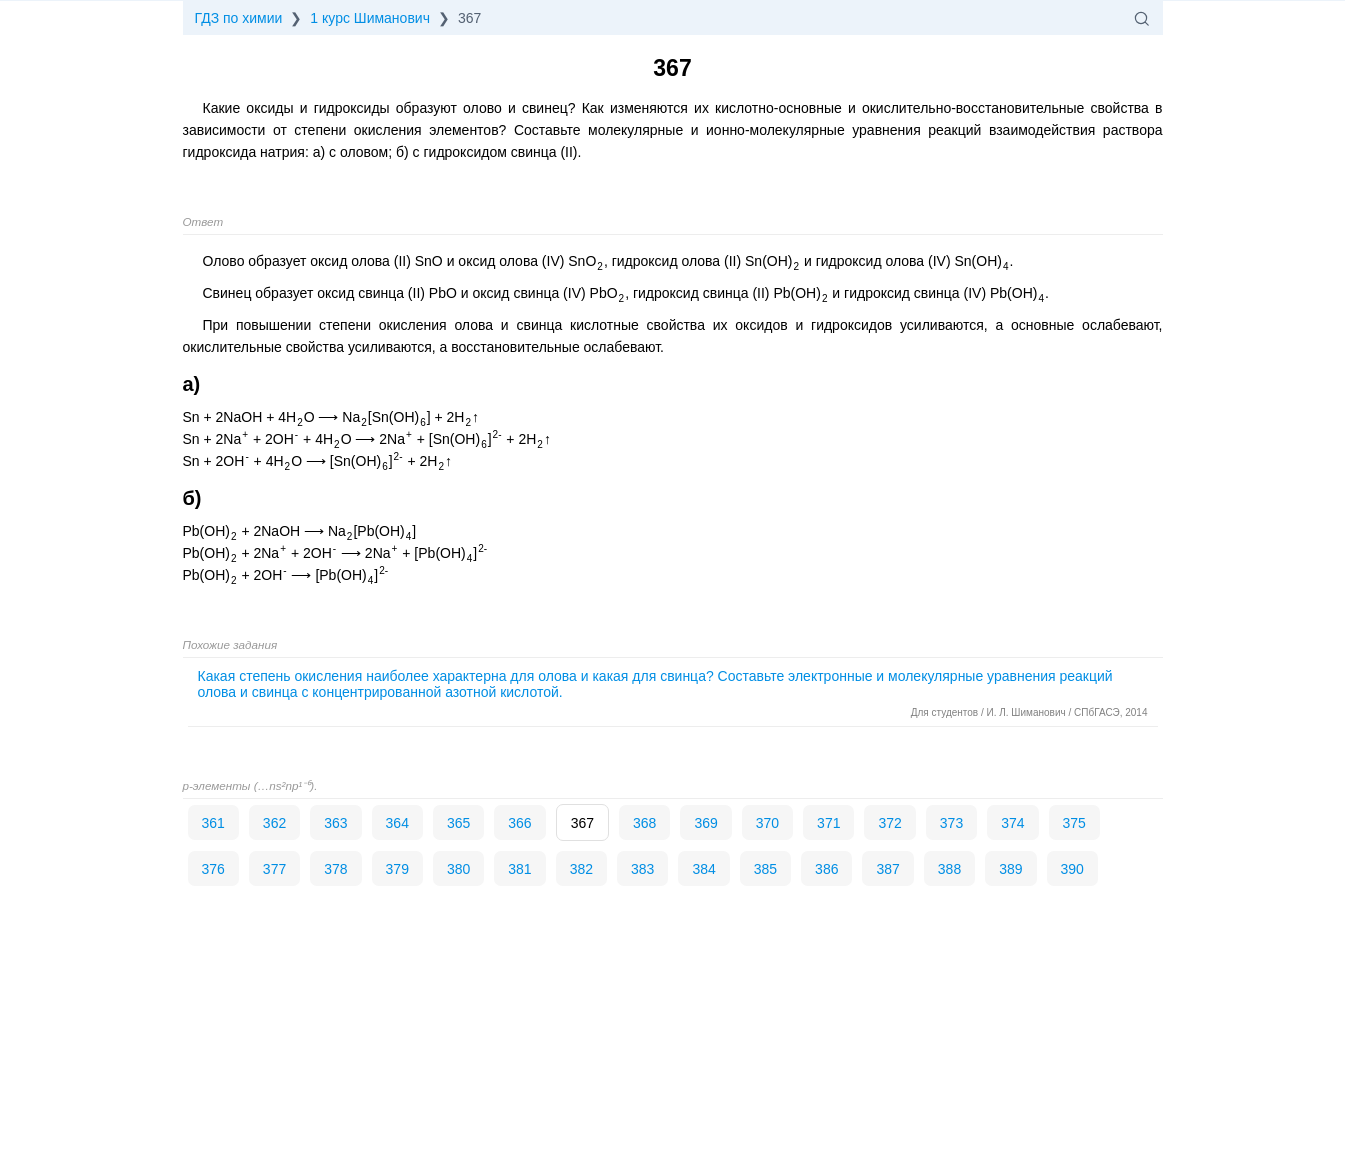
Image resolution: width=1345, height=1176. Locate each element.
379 (397, 869)
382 (581, 869)
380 (458, 869)
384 (703, 869)
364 (397, 823)
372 (889, 823)
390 (1072, 869)
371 (828, 823)
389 (1010, 869)
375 (1074, 823)
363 (335, 823)
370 (767, 823)
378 (335, 869)
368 (644, 823)
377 (274, 869)
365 (458, 823)
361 (213, 823)
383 (642, 869)
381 (519, 869)
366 (519, 823)
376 (213, 869)
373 (951, 823)
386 (826, 869)
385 (765, 869)
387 (887, 869)
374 (1012, 823)
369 (705, 823)
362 (274, 823)
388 (949, 869)
